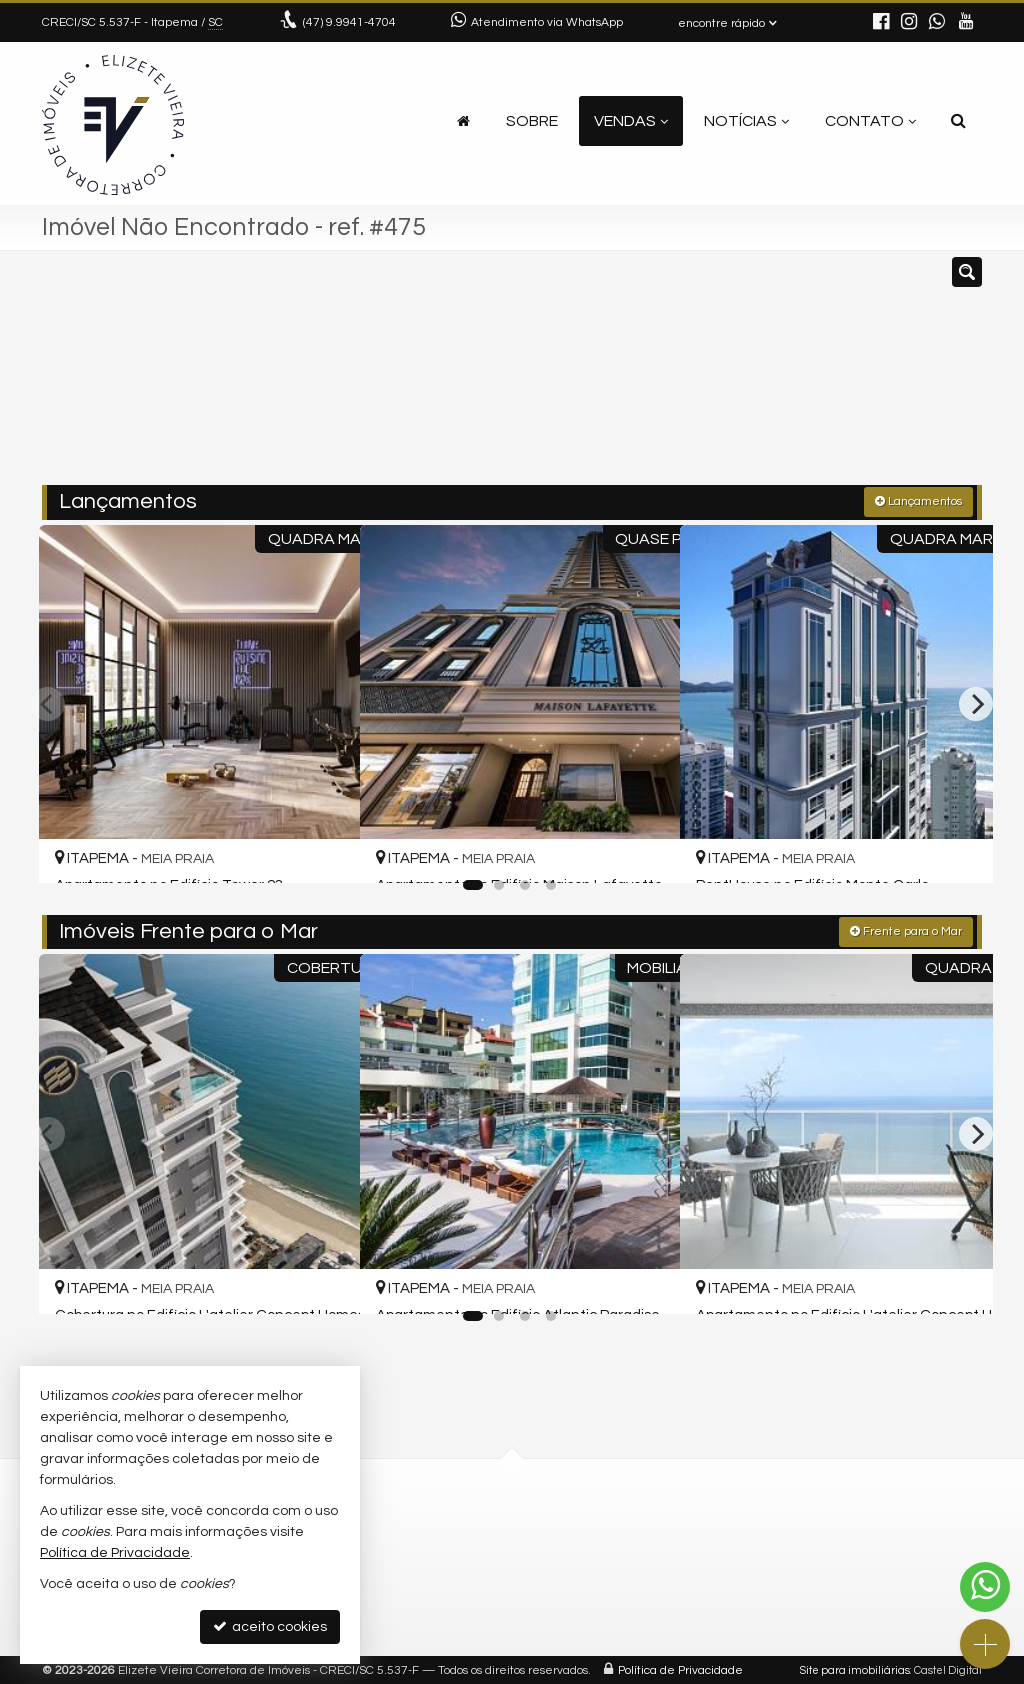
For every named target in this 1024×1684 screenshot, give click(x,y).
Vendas (631, 121)
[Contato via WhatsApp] (985, 1587)
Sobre (532, 121)
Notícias (746, 121)
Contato (870, 121)
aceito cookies (270, 1626)
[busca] (958, 121)
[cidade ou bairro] (661, 377)
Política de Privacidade (680, 1668)
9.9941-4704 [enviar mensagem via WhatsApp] (349, 22)
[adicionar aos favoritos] (321, 848)
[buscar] (786, 377)
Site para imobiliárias (855, 1668)
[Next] (976, 702)
